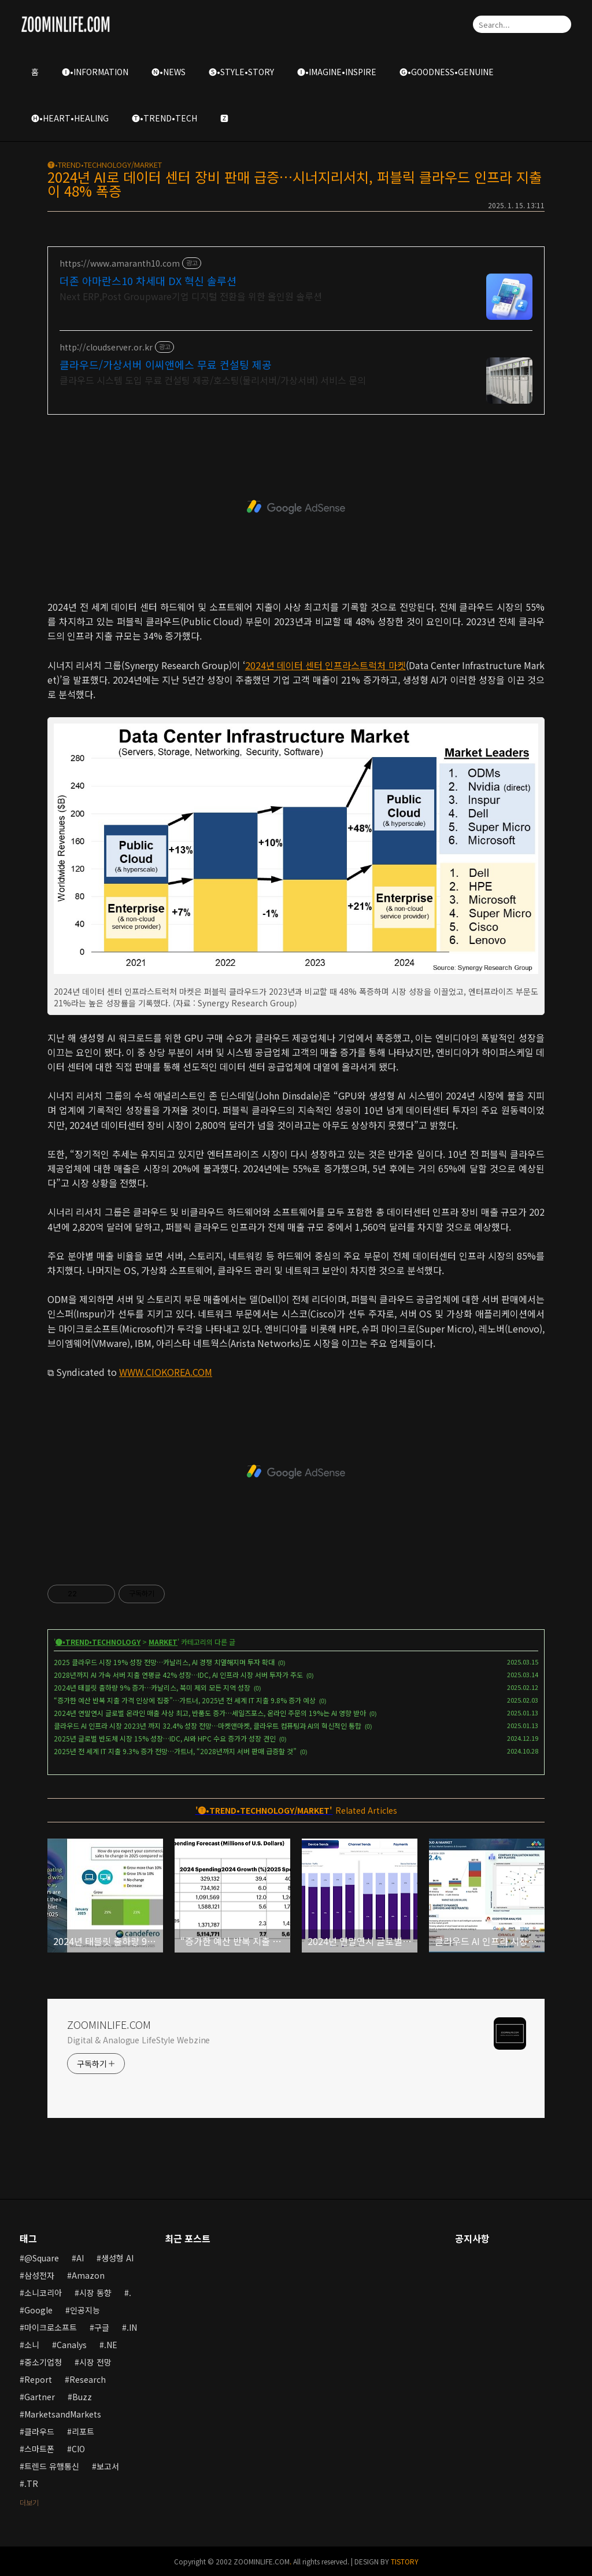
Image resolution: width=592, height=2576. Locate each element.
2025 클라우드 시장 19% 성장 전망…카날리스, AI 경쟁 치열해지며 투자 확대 (164, 1662)
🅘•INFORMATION (95, 71)
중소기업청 (43, 2362)
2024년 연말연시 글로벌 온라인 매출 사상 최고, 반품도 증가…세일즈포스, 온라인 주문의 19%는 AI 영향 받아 (210, 1713)
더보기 (29, 2502)
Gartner (39, 2396)
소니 (31, 2344)
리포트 (83, 2431)
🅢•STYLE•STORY (241, 71)
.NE (110, 2344)
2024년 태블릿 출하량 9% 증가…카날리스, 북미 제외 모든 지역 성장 (152, 1687)
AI (80, 2258)
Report (38, 2379)
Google (38, 2310)
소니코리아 (43, 2292)
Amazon (88, 2275)
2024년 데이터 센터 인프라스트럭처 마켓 (325, 665)
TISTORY (405, 2561)
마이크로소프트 (50, 2327)
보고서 (108, 2466)
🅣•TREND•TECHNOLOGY (98, 1642)
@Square (41, 2258)
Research (87, 2379)
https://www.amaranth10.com (120, 263)
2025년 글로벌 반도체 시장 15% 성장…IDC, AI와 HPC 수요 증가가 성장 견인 (165, 1738)
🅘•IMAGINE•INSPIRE (336, 71)
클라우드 (39, 2431)
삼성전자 (39, 2275)
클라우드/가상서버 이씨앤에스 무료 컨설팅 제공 (166, 364)
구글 (101, 2327)
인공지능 (85, 2310)
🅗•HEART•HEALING (70, 118)
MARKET (163, 1642)
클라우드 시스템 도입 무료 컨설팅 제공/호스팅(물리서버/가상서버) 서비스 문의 (213, 379)
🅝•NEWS (168, 71)
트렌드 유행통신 (51, 2466)
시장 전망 (95, 2362)
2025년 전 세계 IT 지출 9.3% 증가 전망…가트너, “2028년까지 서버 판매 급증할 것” (175, 1751)
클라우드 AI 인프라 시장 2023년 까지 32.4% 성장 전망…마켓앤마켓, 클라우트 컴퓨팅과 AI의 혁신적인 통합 (207, 1725)
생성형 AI (117, 2258)
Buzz (82, 2396)
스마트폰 (39, 2449)
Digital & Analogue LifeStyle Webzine (138, 2040)
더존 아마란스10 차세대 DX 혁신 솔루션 (148, 280)
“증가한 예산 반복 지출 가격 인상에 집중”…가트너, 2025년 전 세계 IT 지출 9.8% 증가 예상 (185, 1700)
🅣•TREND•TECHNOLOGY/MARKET (104, 164)
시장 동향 (95, 2292)
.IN (132, 2327)
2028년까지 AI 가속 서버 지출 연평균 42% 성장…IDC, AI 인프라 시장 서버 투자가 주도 (178, 1675)
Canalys (72, 2344)
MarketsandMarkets (62, 2414)
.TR (31, 2483)
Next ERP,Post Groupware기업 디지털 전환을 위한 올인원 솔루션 (191, 295)
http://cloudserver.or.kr (106, 347)
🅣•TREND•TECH (164, 118)
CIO (78, 2449)
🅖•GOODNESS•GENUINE (446, 71)
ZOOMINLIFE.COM (109, 2024)
